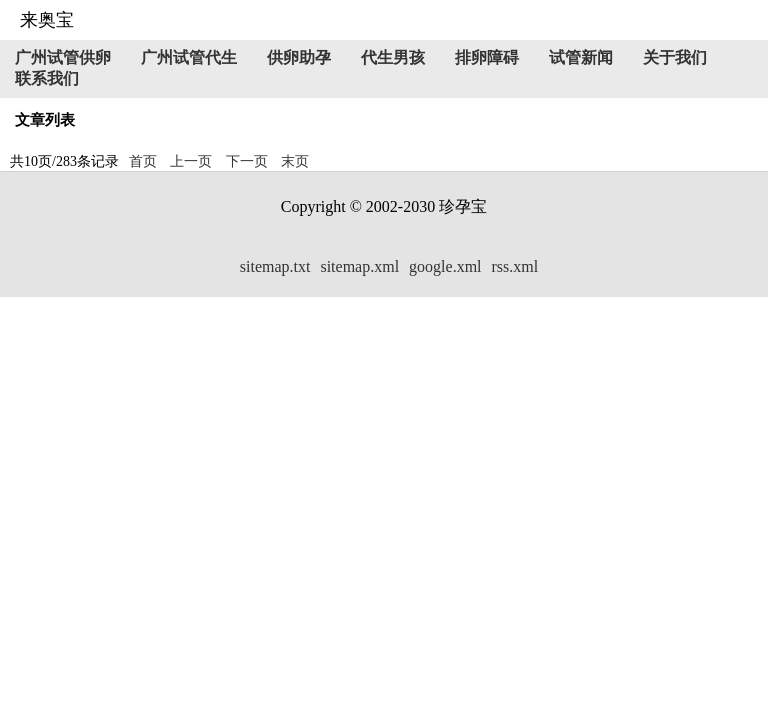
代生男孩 (393, 57)
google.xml (445, 266)
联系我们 (47, 78)
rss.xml (515, 266)
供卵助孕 (299, 57)
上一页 (191, 161)
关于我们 (675, 57)
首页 (143, 161)
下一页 (247, 161)
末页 (295, 161)
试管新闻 (581, 57)
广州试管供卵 (63, 57)
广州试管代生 (189, 57)
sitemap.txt (275, 266)
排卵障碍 (487, 57)
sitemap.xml (359, 266)
